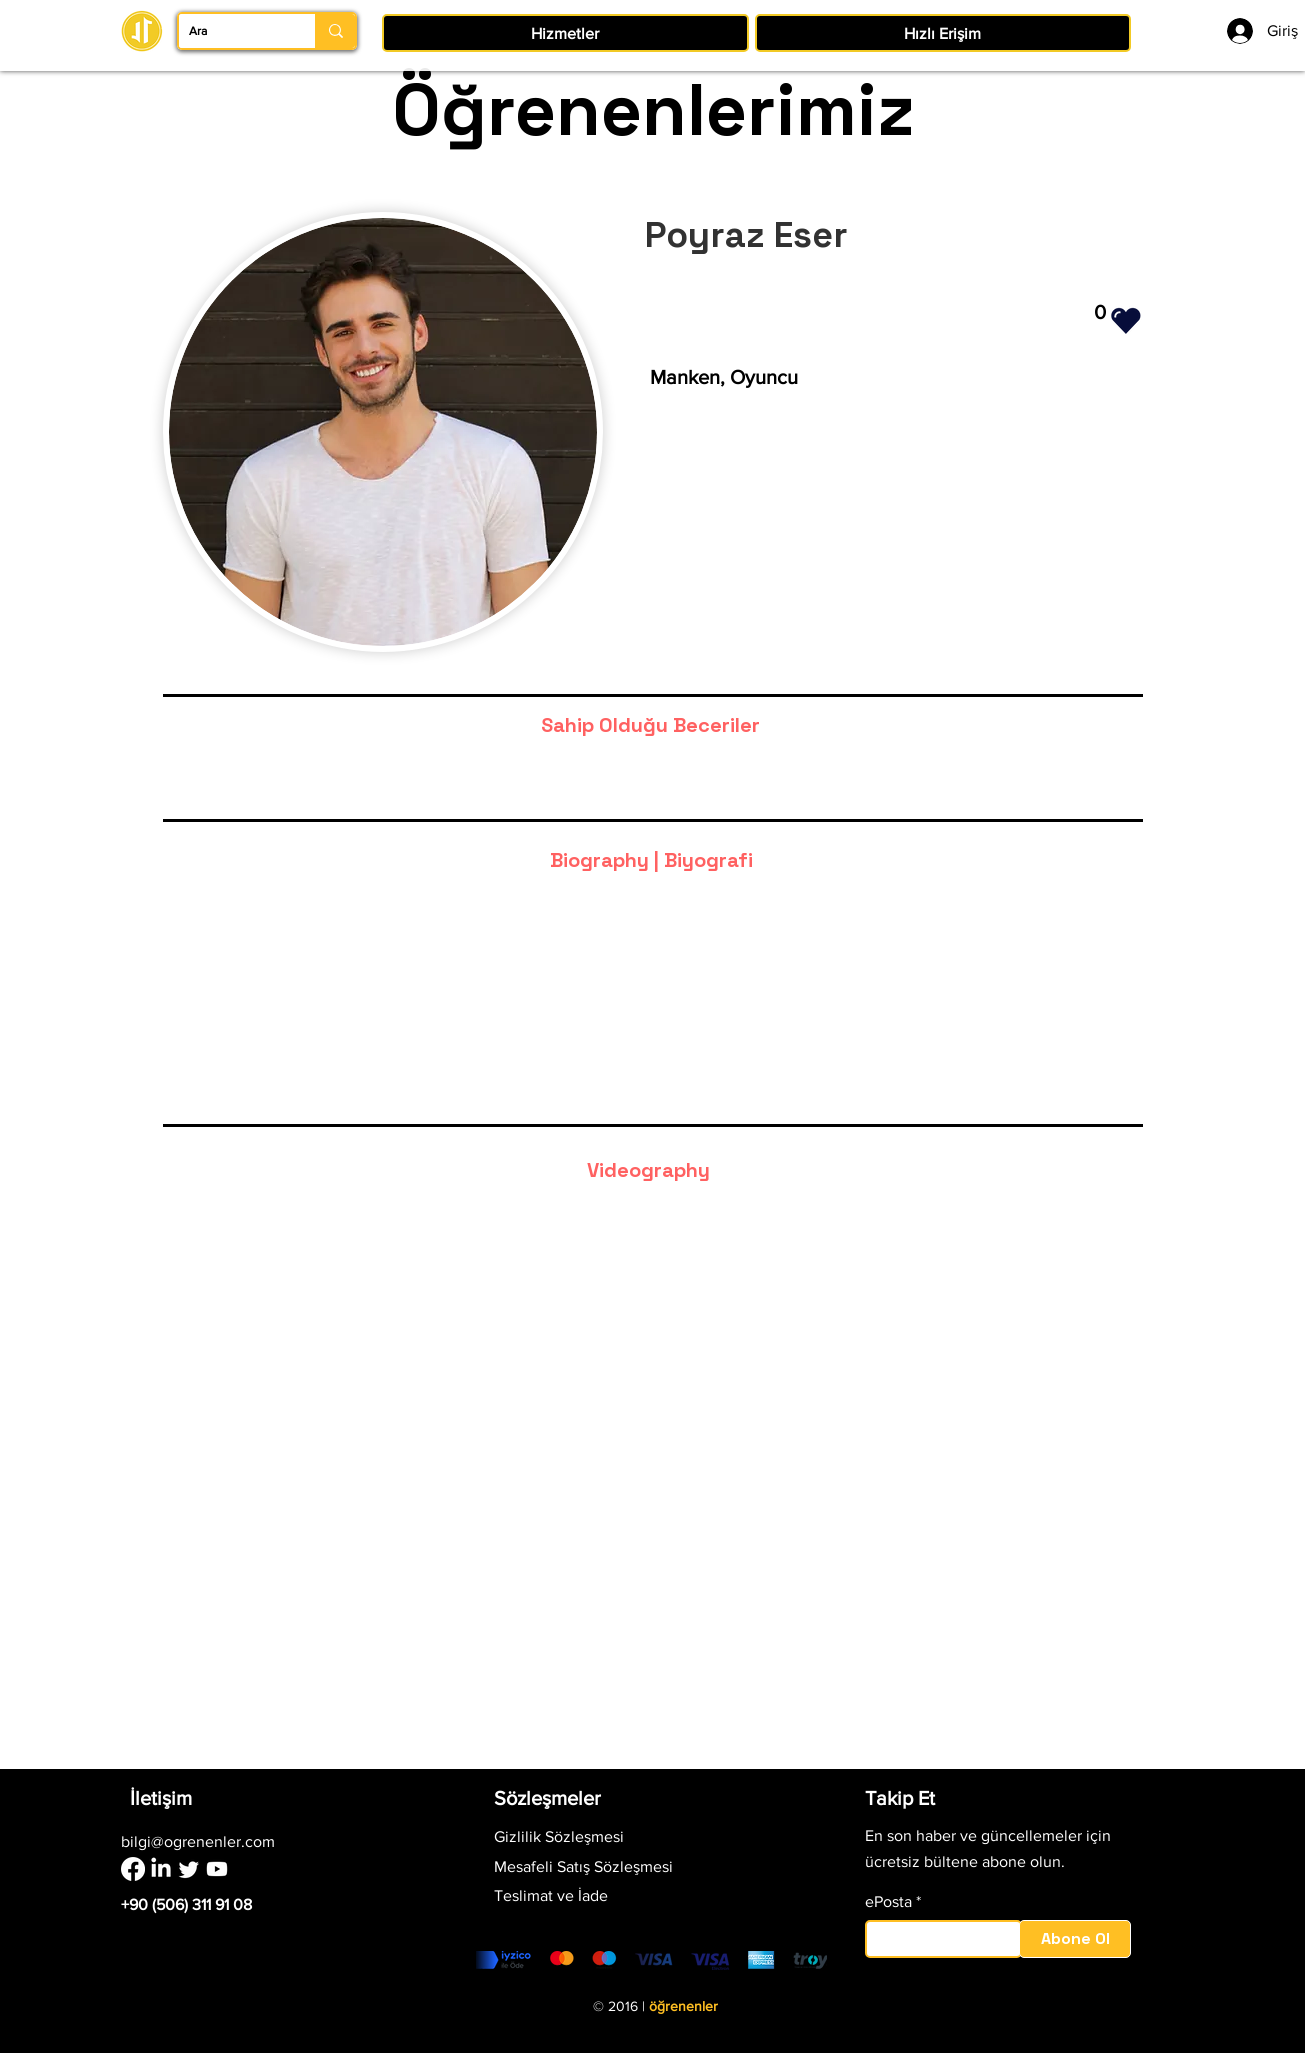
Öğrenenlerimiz (653, 110)
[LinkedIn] (161, 1869)
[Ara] (231, 31)
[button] (565, 33)
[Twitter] (189, 1869)
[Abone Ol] (1075, 1939)
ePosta (888, 1902)
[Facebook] (133, 1869)
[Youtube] (217, 1869)
